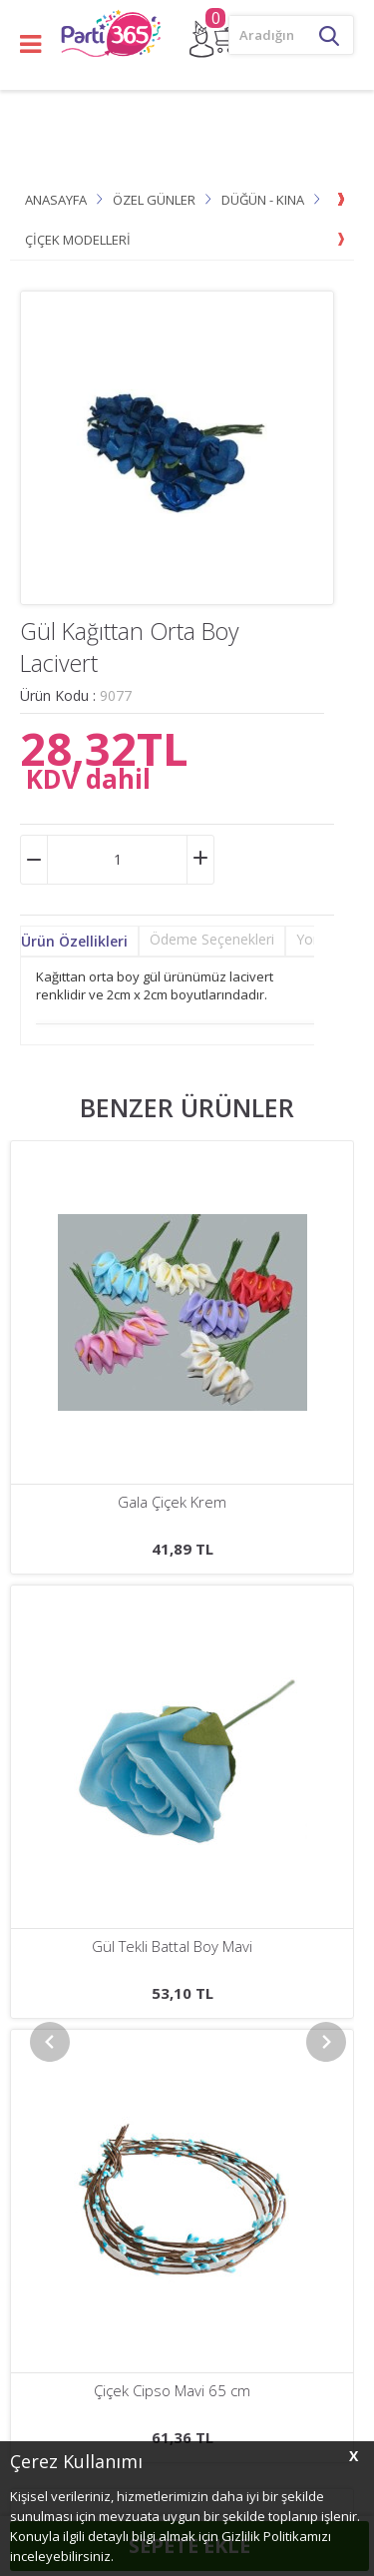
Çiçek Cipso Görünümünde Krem (172, 1502)
